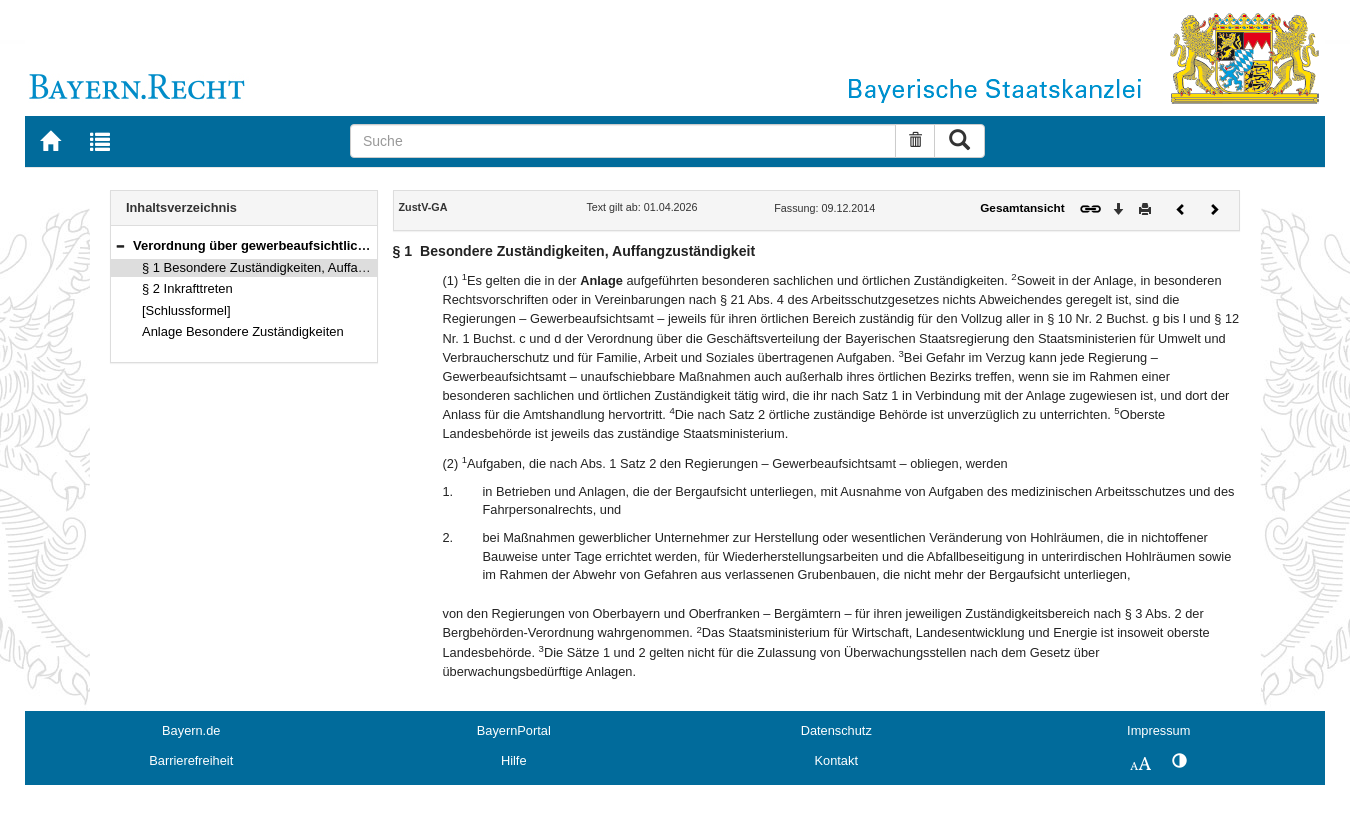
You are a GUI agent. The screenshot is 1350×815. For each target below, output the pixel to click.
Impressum (1158, 730)
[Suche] (623, 141)
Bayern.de (191, 730)
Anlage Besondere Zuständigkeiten (243, 331)
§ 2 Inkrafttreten (187, 288)
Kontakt (836, 760)
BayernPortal (514, 730)
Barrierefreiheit (191, 760)
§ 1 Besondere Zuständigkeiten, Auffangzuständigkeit (295, 267)
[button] (120, 245)
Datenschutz (836, 730)
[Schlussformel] (186, 310)
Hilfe (514, 760)
